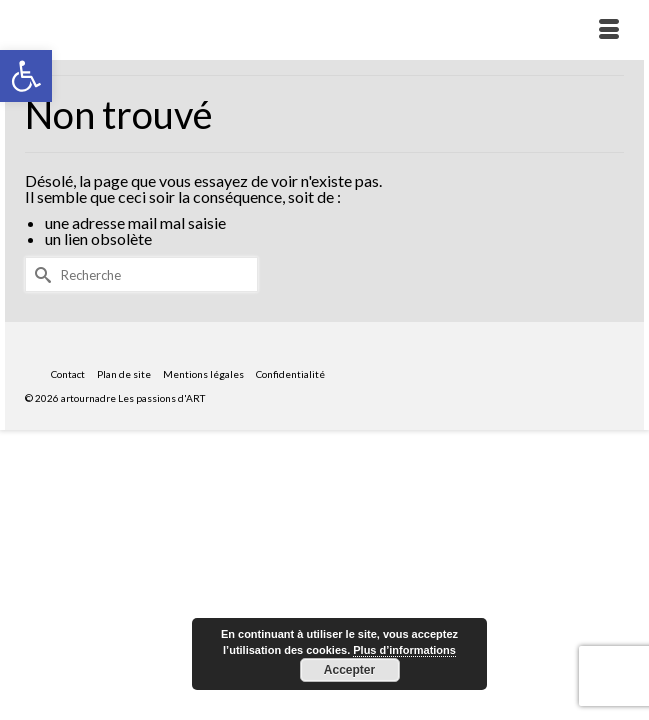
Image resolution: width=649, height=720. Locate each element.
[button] (26, 76)
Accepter (349, 670)
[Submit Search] (40, 274)
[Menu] (609, 30)
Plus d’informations (404, 650)
